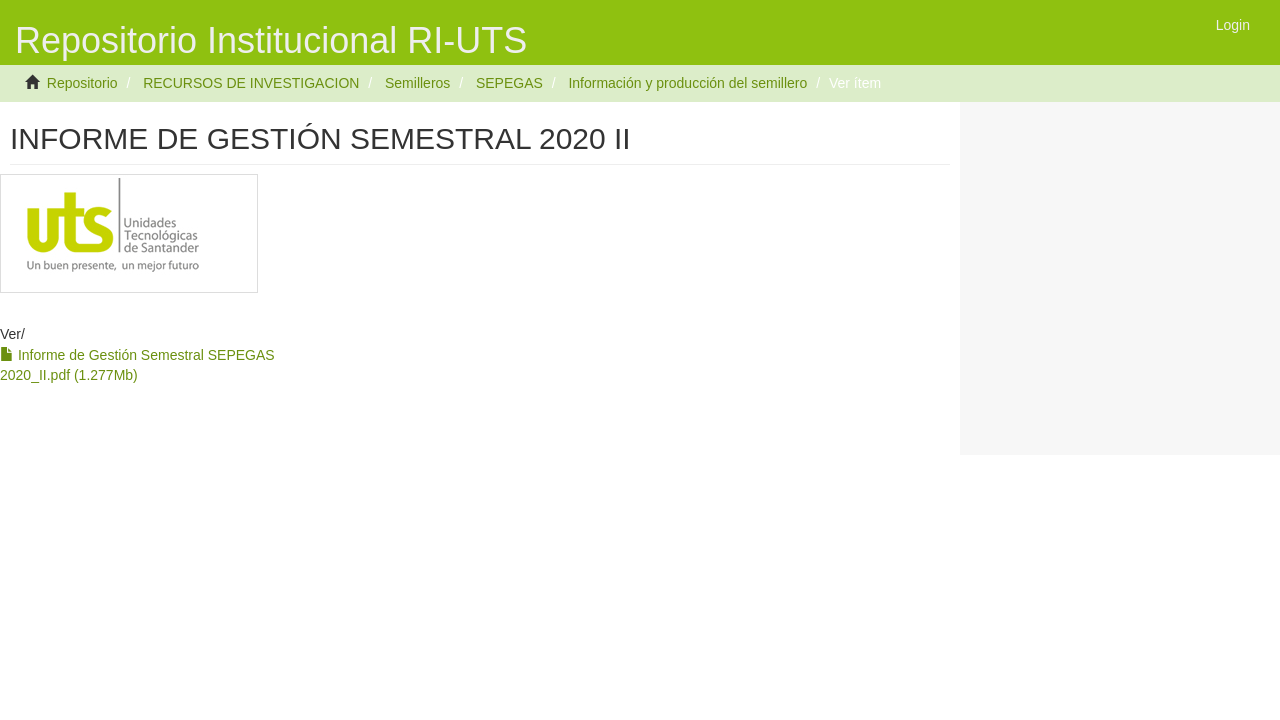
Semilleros (417, 83)
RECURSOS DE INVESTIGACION (251, 83)
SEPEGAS (509, 83)
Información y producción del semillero (687, 83)
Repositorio (82, 83)
